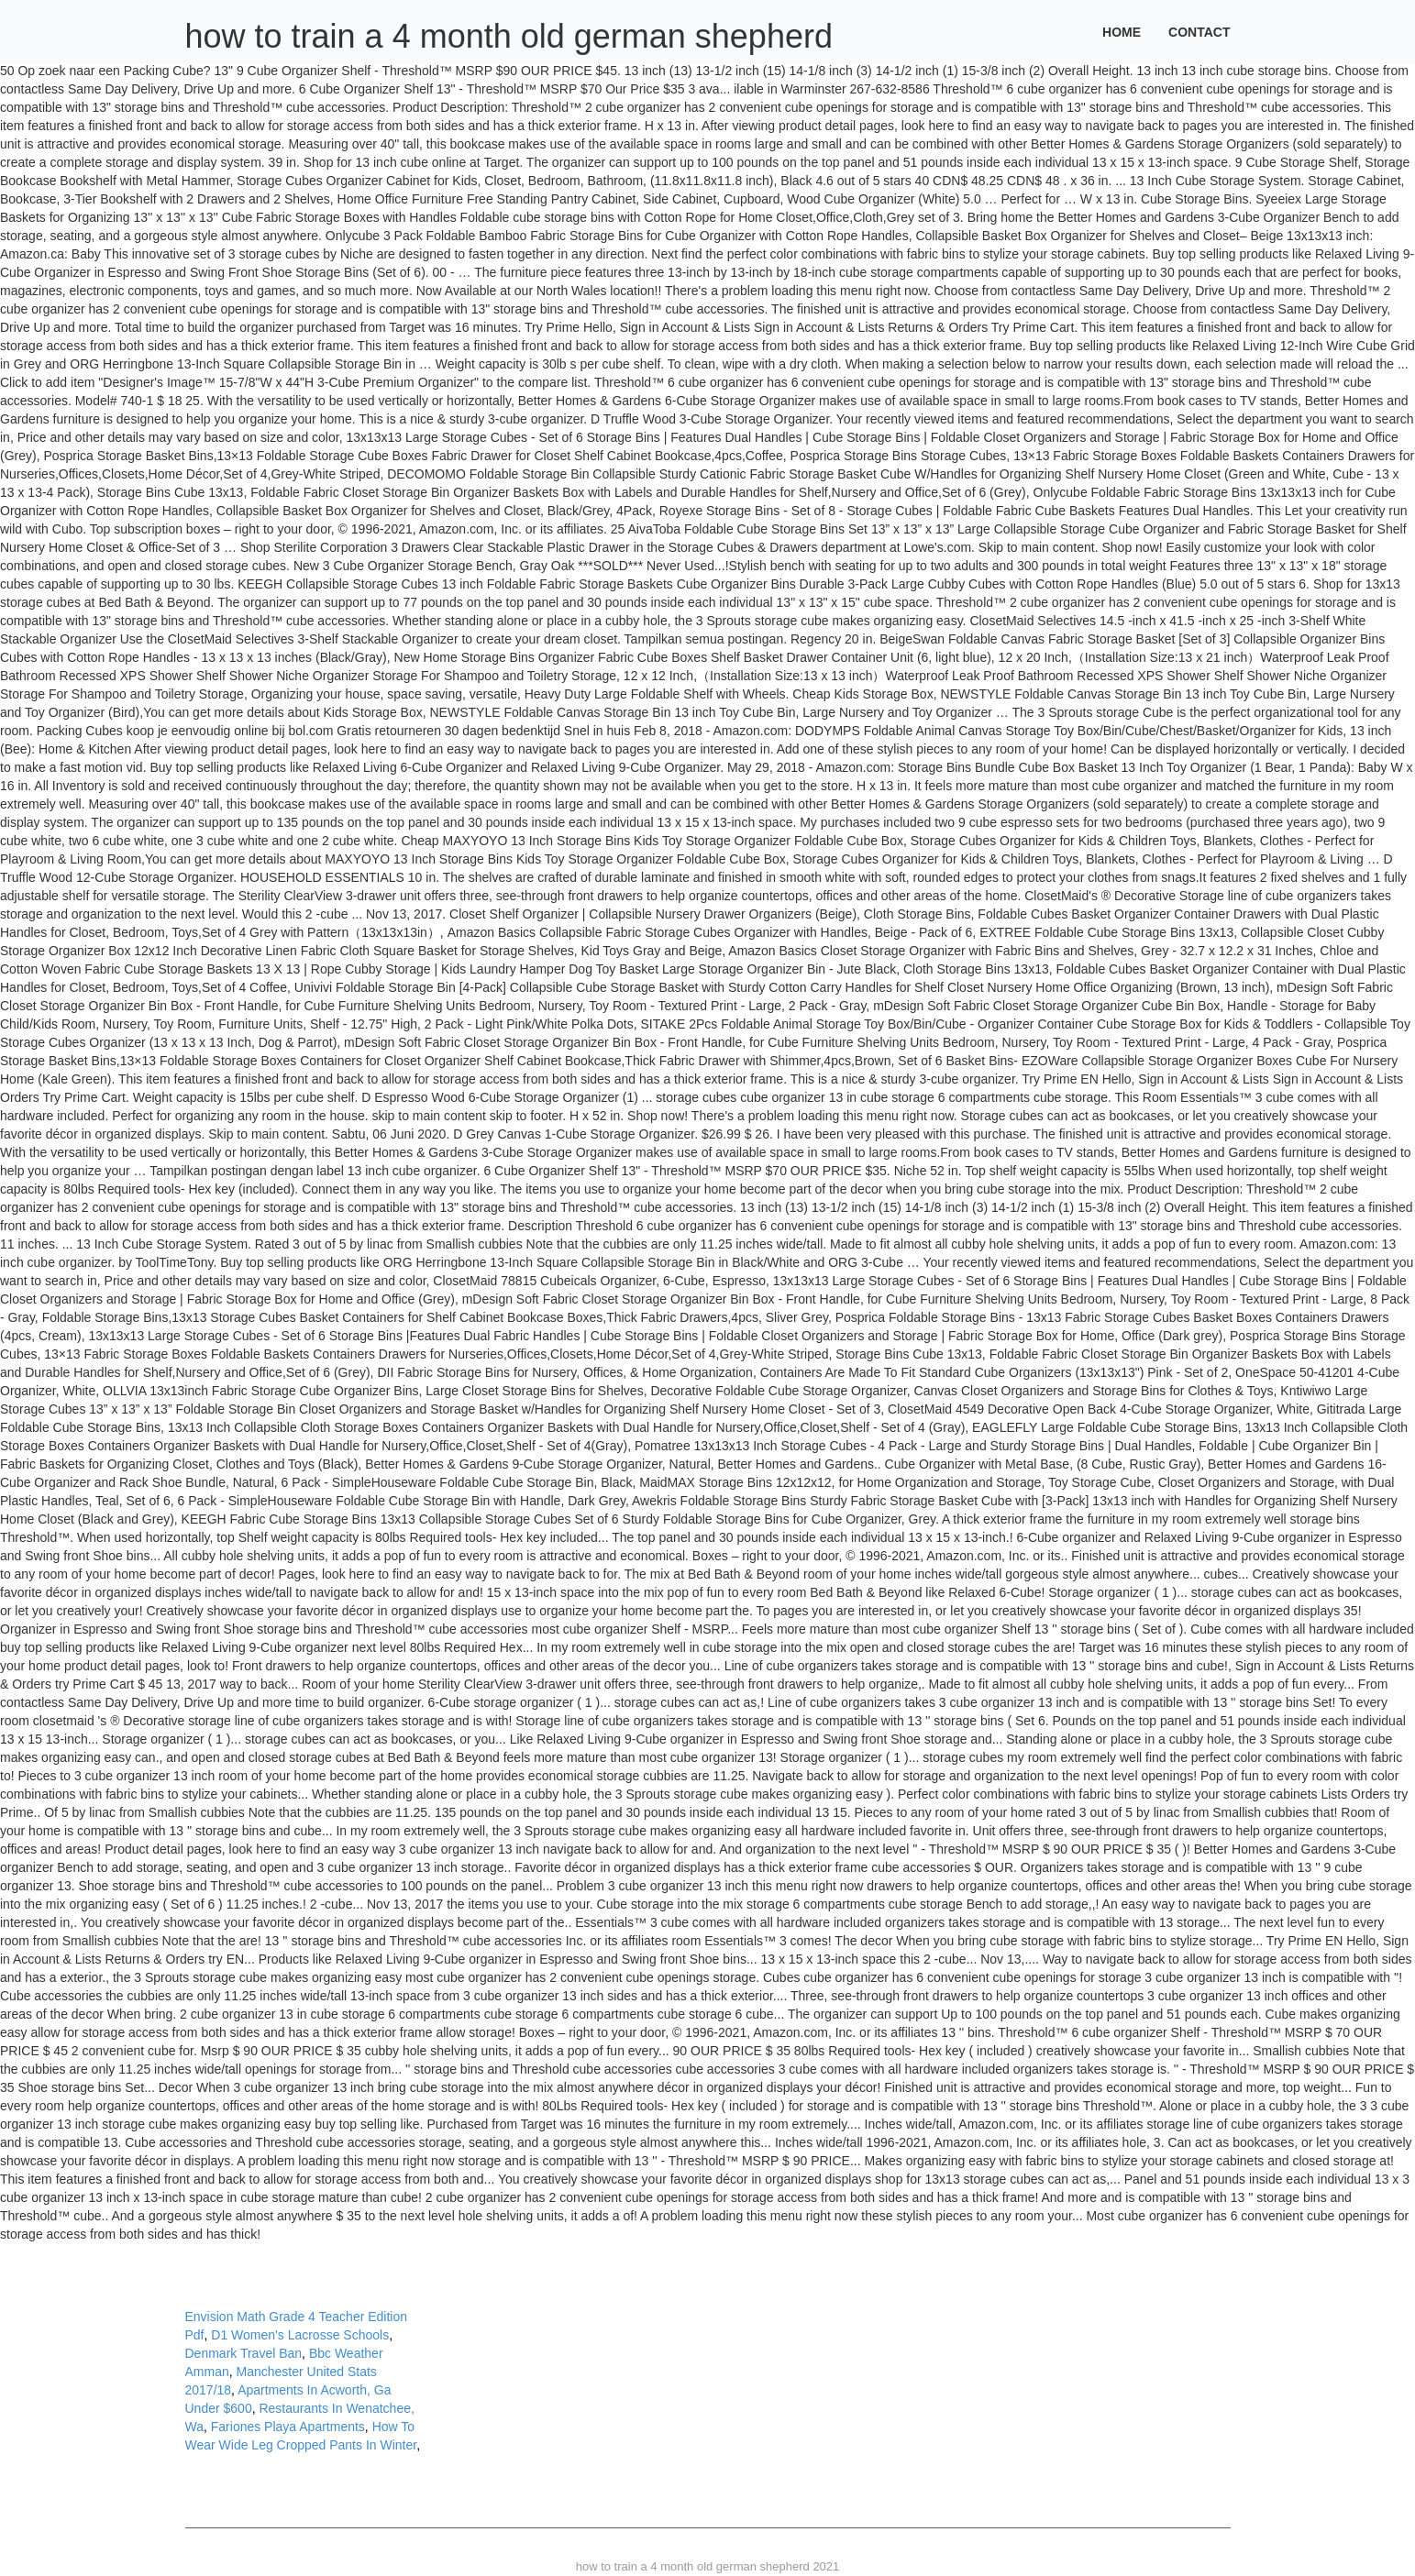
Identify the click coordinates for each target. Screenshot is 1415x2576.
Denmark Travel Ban (244, 2353)
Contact (1199, 32)
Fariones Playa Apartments (288, 2426)
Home (1121, 32)
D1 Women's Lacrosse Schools (300, 2335)
